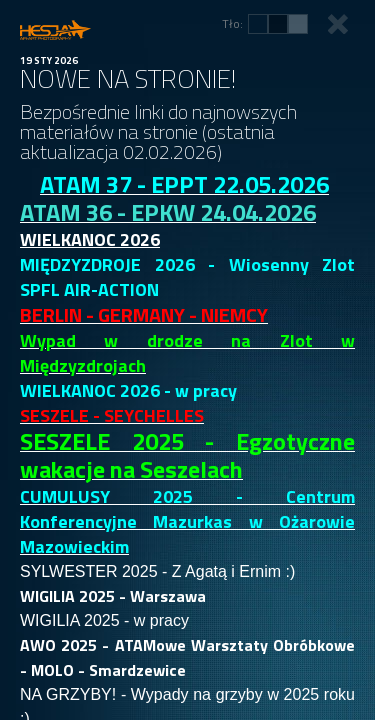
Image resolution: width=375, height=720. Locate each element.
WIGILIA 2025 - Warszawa (113, 596)
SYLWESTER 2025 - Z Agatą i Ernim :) (157, 571)
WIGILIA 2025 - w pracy (104, 620)
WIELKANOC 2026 (90, 239)
